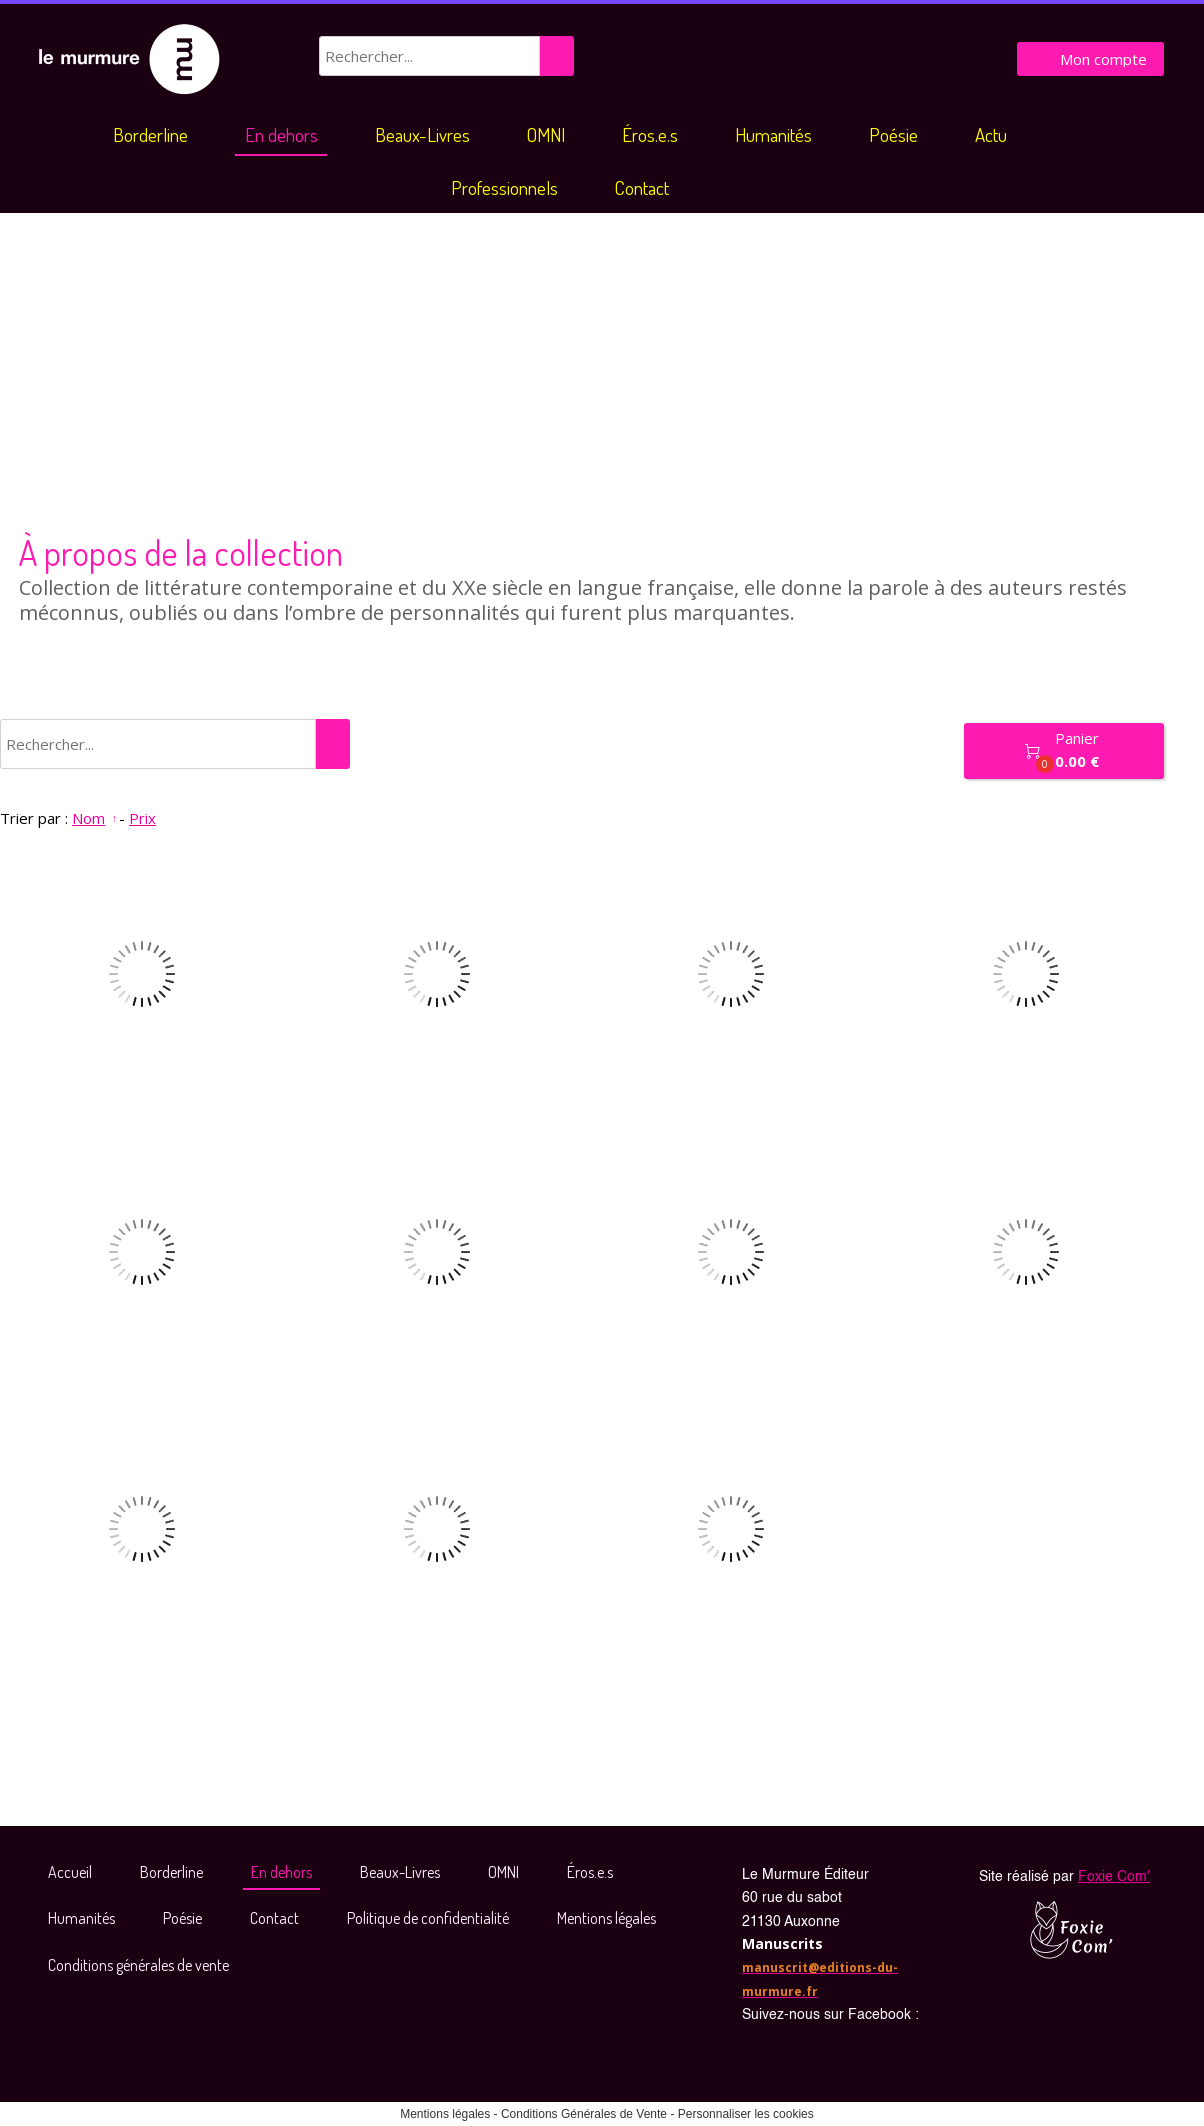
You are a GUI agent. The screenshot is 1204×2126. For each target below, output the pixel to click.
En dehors (281, 134)
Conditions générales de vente (138, 1965)
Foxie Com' (1114, 1877)
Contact (642, 187)
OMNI (546, 134)
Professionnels (504, 187)
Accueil (70, 1872)
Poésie (893, 134)
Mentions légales (606, 1918)
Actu (991, 134)
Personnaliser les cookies (746, 2114)
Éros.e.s (650, 134)
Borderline (150, 134)
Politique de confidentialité (428, 1918)
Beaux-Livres (422, 134)
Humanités (773, 134)
